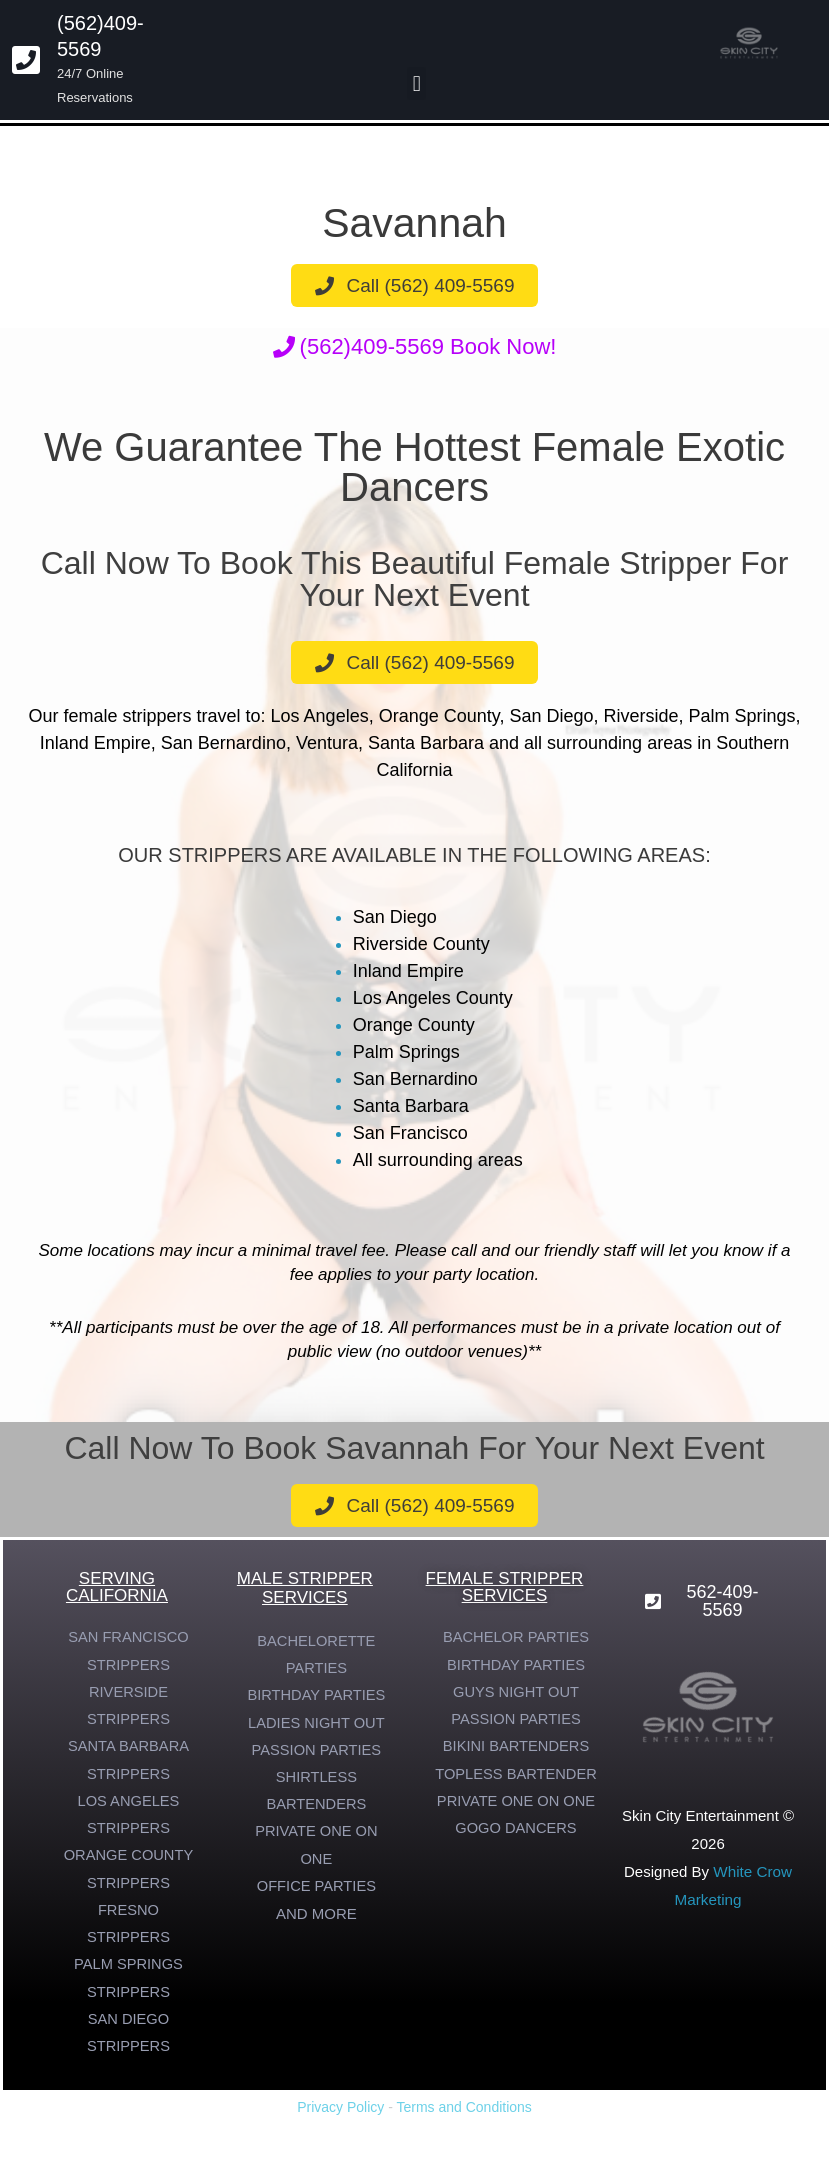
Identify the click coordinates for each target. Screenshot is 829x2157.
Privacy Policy (340, 2117)
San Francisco (410, 1133)
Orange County (414, 1025)
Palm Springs (406, 1052)
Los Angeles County (433, 998)
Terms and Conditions (463, 2117)
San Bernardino (415, 1079)
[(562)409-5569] (26, 60)
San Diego (395, 917)
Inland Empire (408, 971)
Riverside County (421, 944)
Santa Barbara (411, 1106)
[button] (416, 83)
